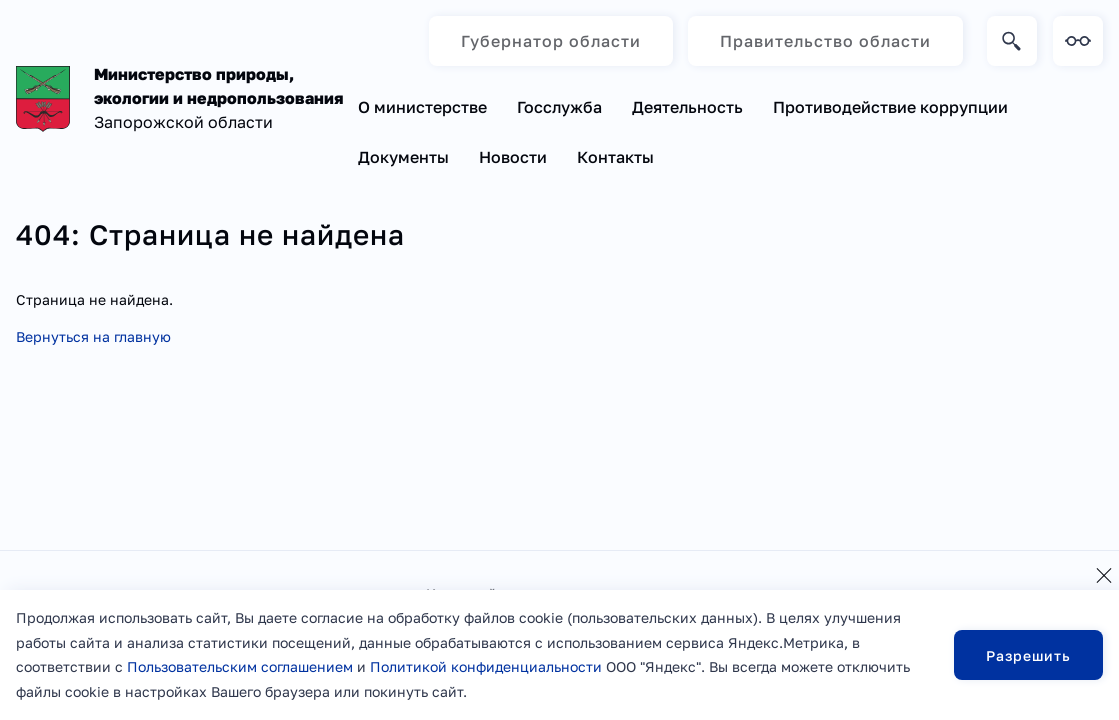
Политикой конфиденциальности (486, 666)
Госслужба (559, 107)
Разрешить (1028, 655)
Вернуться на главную (93, 336)
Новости (513, 157)
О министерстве (422, 107)
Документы (403, 157)
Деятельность (687, 107)
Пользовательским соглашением (240, 666)
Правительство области (825, 41)
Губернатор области (551, 41)
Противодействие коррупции (890, 107)
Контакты (615, 157)
